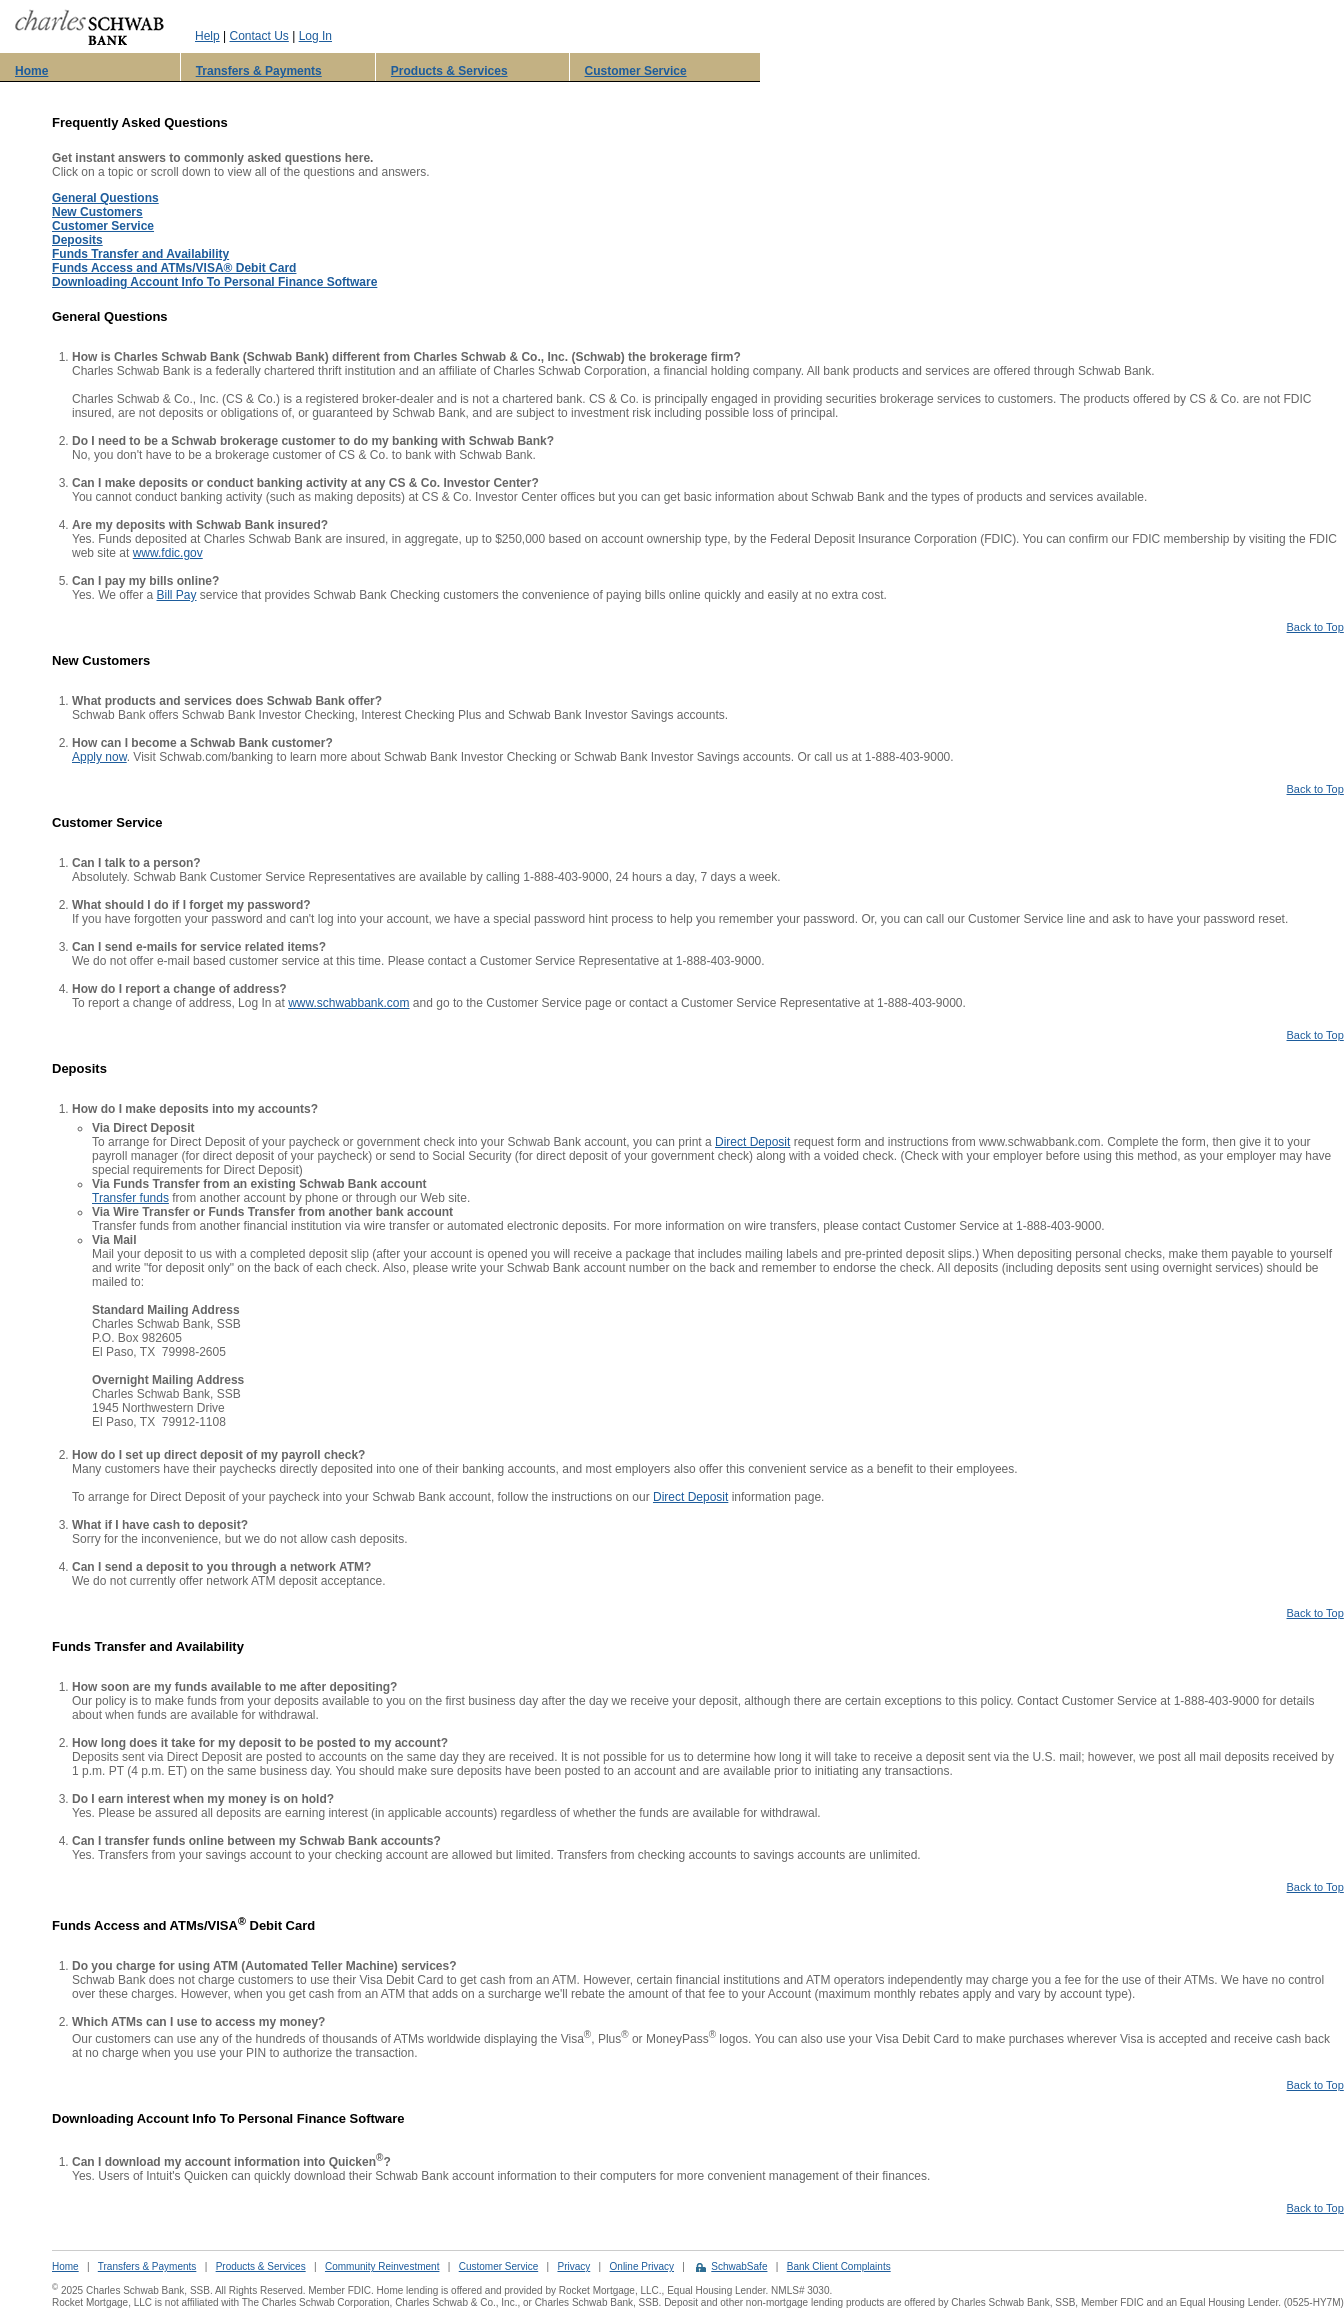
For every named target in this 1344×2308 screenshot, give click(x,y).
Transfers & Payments (259, 71)
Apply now (99, 757)
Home (31, 71)
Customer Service (636, 71)
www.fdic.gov (168, 553)
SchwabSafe (739, 2266)
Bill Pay (177, 595)
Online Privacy (642, 2266)
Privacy (573, 2266)
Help (207, 36)
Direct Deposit (752, 1142)
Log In (315, 36)
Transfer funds (130, 1198)
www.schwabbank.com (348, 1003)
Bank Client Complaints (839, 2266)
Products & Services (449, 71)
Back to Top (1315, 627)
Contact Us (258, 36)
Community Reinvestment (382, 2266)
